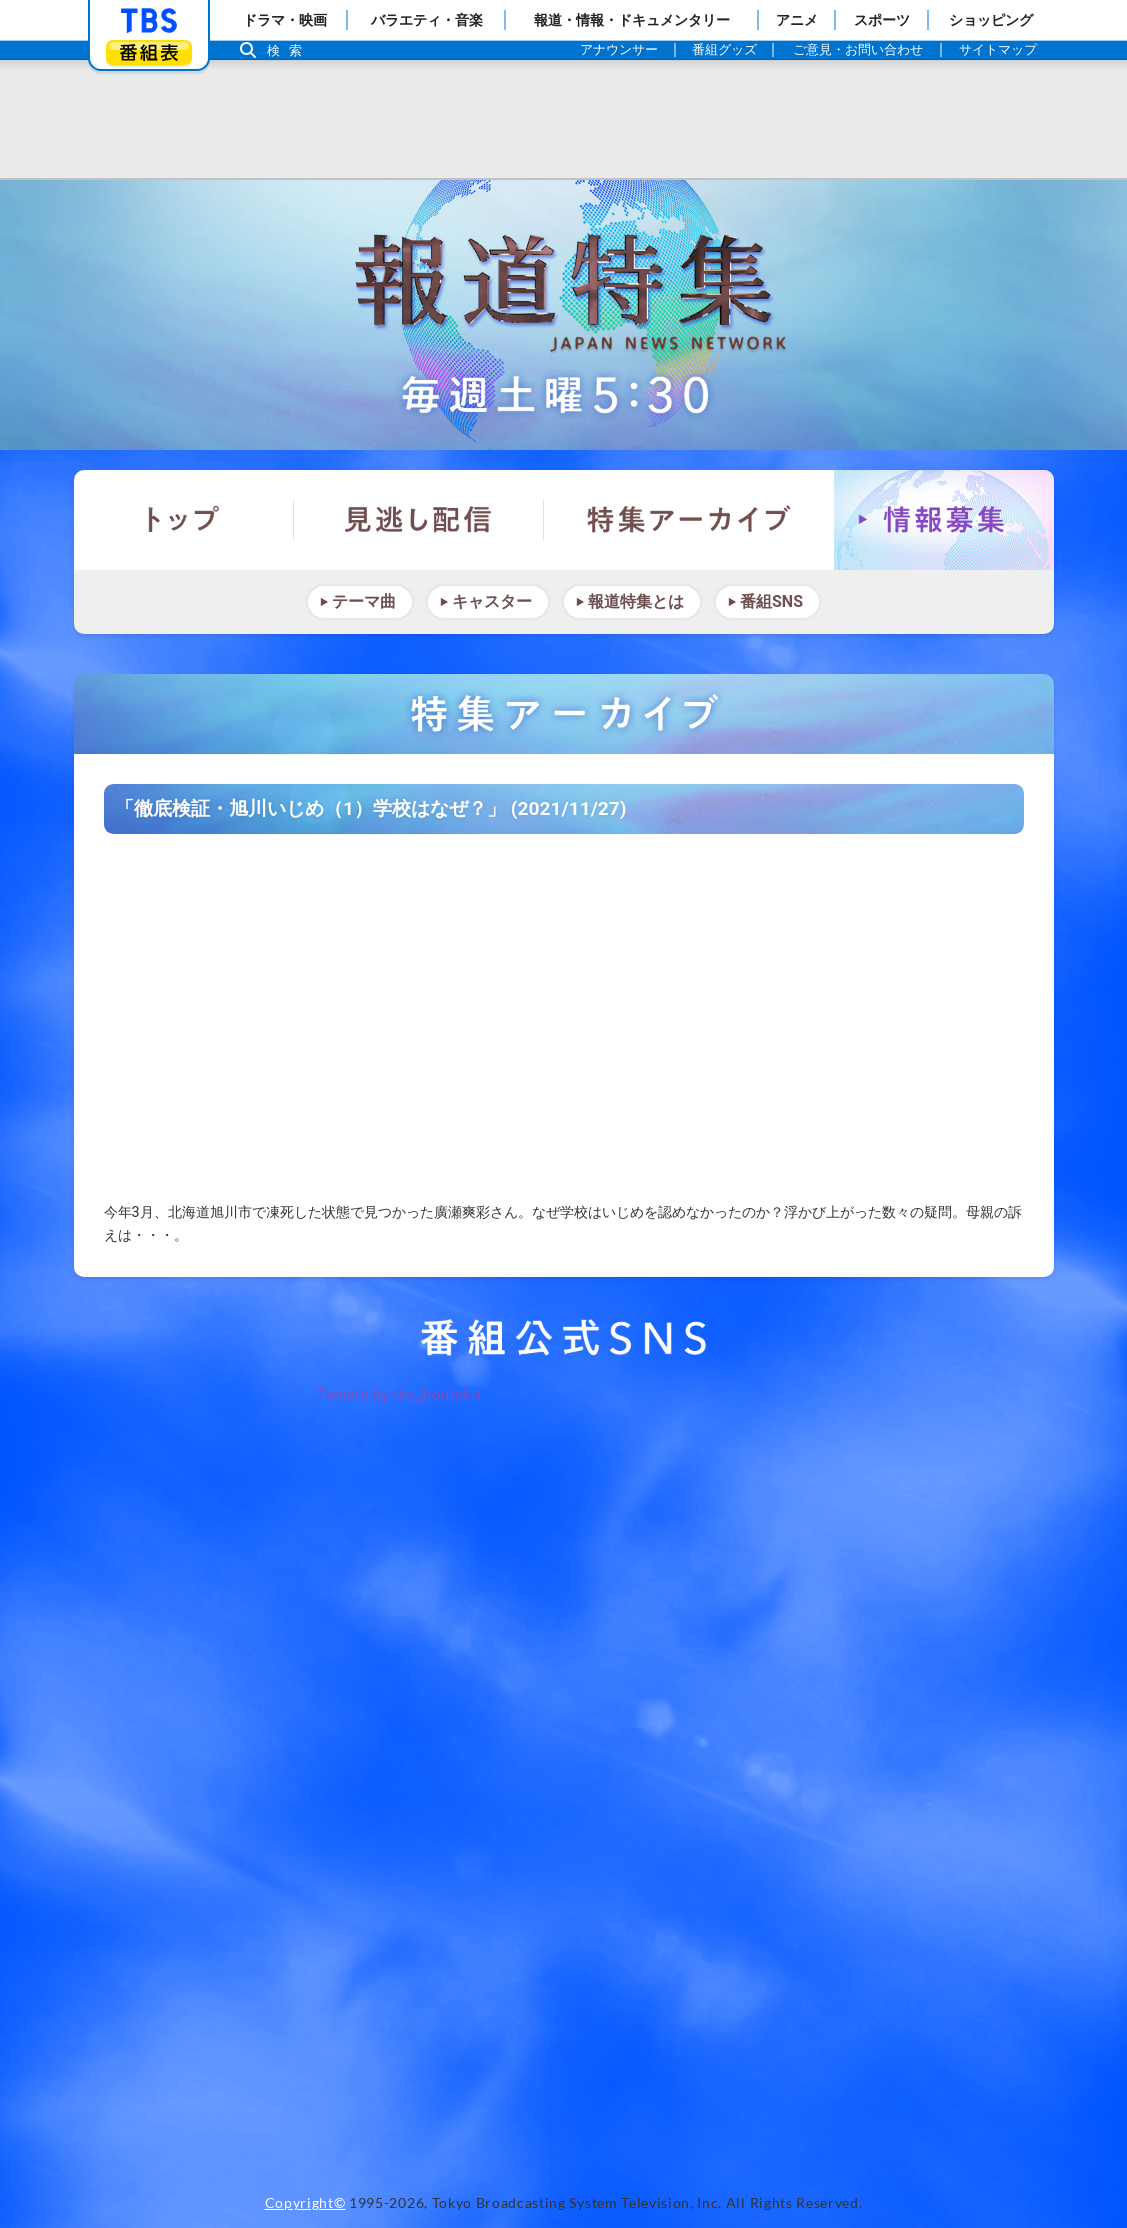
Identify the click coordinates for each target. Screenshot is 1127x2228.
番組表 (149, 52)
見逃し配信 (419, 520)
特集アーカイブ (689, 520)
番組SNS (771, 601)
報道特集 (564, 315)
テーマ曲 (364, 601)
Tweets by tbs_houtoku (399, 1394)
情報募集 (944, 520)
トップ (184, 520)
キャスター (492, 601)
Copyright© (305, 2203)
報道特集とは (636, 601)
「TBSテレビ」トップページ (149, 21)
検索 (290, 50)
